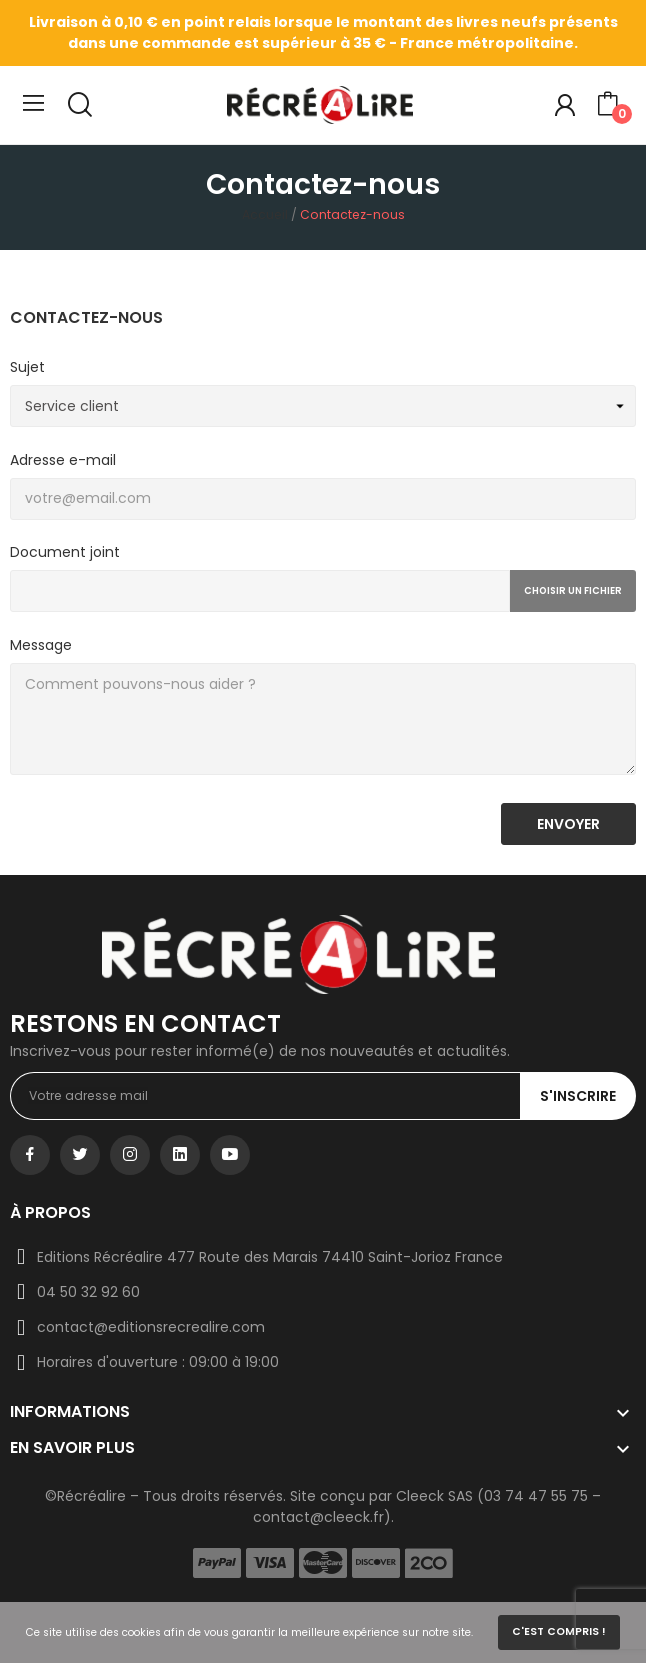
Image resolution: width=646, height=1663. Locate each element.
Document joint (65, 552)
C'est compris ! (559, 1631)
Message (41, 645)
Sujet (27, 367)
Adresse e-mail (63, 460)
